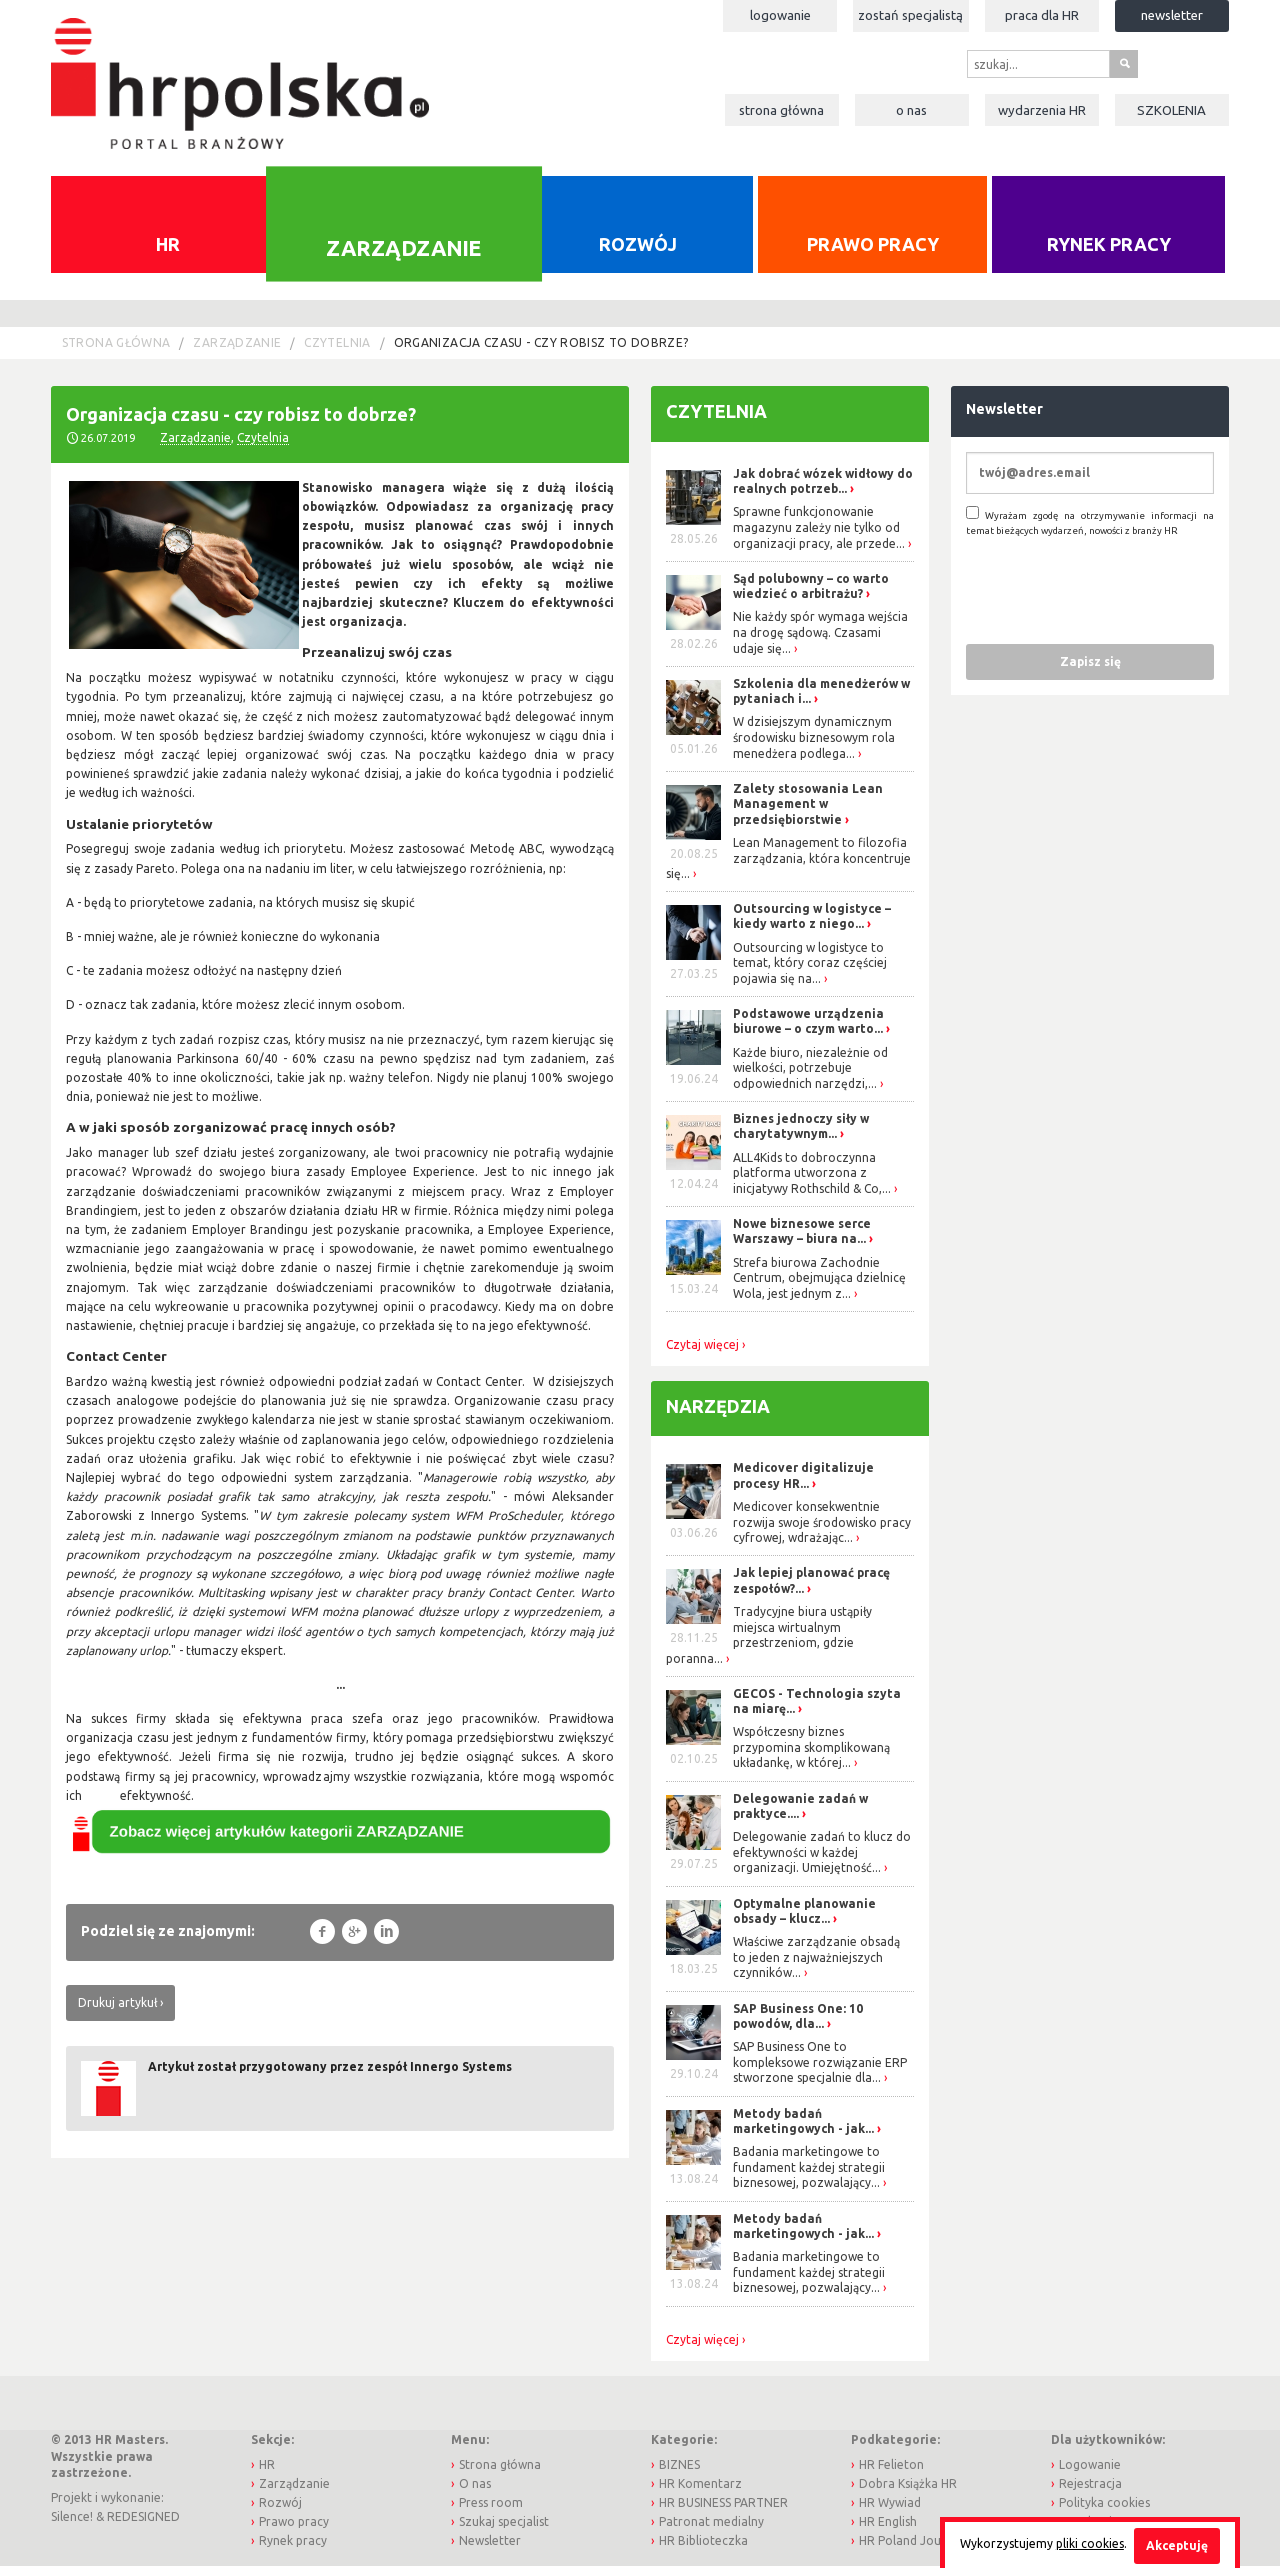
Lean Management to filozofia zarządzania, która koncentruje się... (788, 860)
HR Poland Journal (911, 2543)
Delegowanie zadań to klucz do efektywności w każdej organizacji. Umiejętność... (822, 1855)
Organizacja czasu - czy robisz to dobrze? (541, 345)
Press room (491, 2504)
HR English (888, 2524)
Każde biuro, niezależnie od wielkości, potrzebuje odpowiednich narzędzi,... (810, 1070)
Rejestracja (1090, 2485)
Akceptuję (1177, 2545)
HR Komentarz (700, 2485)
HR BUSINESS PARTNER (723, 2504)
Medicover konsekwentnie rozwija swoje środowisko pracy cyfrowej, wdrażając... (822, 1524)
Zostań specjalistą (910, 15)
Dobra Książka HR (908, 2485)
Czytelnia (337, 345)
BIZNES (679, 2466)
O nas (911, 110)
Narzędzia (718, 1408)
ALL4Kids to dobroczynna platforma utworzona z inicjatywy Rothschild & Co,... (812, 1175)
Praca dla (1042, 15)
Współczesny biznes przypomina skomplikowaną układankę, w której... (811, 1750)
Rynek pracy (1109, 246)
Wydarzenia (1042, 110)
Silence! (72, 2519)
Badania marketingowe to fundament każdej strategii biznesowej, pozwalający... (809, 2170)
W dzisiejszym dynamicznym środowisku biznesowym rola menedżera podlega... (814, 740)
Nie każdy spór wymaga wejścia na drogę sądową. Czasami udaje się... (820, 635)
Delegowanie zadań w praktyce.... (800, 1808)
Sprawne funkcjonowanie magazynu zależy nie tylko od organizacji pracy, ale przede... (819, 530)
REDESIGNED (143, 2519)
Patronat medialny (711, 2524)
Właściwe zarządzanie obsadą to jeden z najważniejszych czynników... (816, 1960)
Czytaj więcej (702, 1347)
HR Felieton (891, 2466)
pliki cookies (1090, 2543)
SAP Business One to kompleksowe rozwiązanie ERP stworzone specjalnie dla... (820, 2065)
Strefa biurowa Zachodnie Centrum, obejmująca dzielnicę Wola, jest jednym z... (819, 1280)
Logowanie (780, 15)
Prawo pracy (873, 246)
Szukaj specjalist (504, 2524)
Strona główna (781, 110)
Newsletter (1172, 15)
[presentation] (1118, 592)
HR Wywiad (890, 2504)
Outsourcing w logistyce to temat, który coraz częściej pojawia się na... (810, 965)
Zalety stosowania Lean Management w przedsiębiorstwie (808, 806)
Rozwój (638, 246)
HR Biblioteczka (703, 2543)
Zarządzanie (403, 250)
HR (168, 246)
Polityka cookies (1104, 2504)
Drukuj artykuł (117, 2004)
